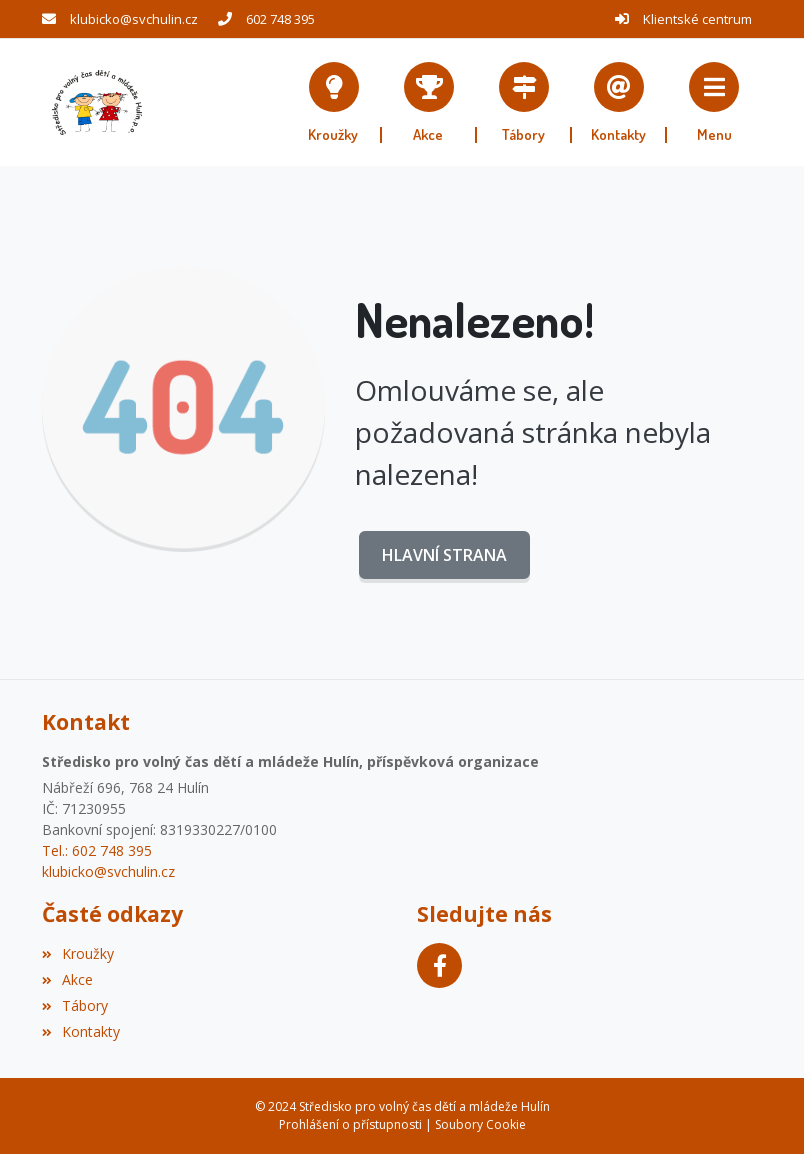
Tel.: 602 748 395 (97, 850)
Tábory (75, 1005)
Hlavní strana (444, 555)
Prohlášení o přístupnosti (350, 1124)
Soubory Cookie (480, 1124)
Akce (67, 979)
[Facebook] (439, 965)
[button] (714, 102)
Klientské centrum (697, 19)
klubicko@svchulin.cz (134, 19)
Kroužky (78, 953)
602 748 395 (280, 19)
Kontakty (81, 1031)
